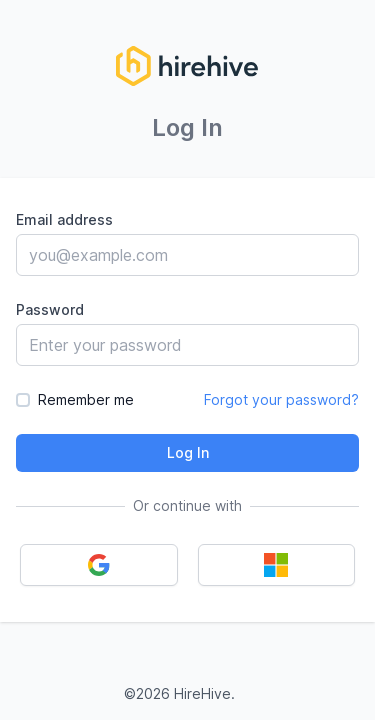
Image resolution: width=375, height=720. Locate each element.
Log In (188, 452)
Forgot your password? (281, 399)
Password (50, 309)
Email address (64, 219)
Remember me (86, 399)
